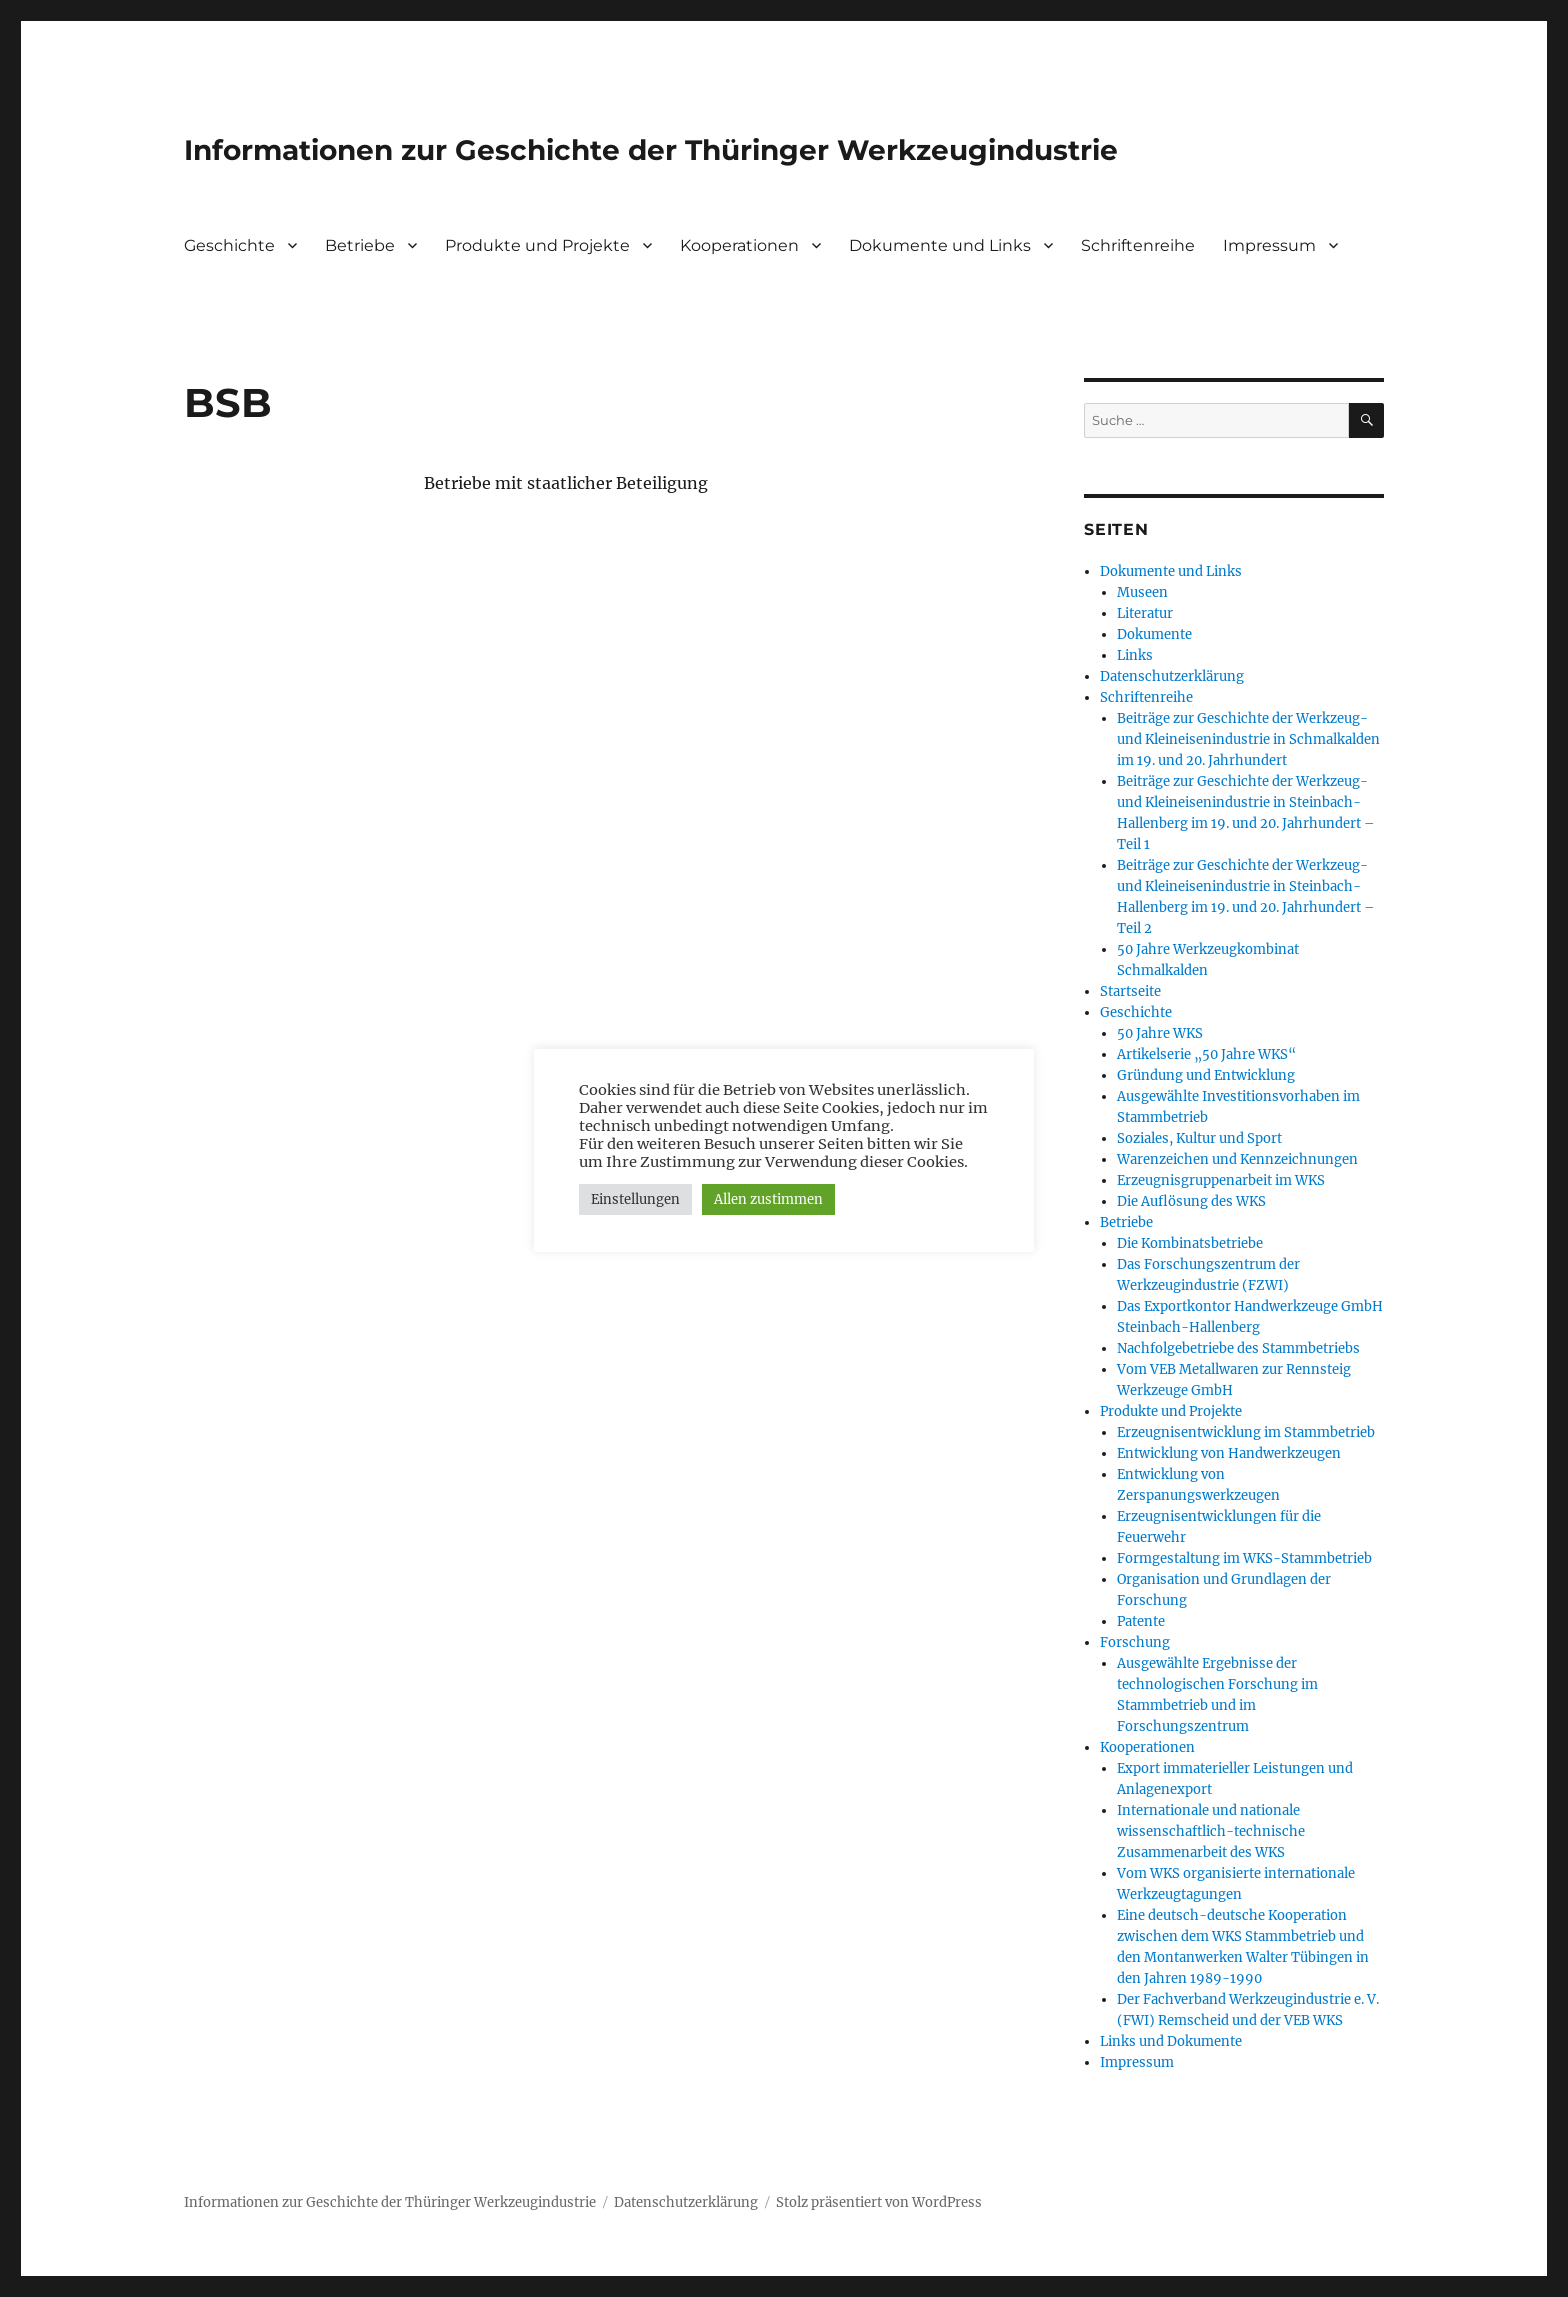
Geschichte (229, 245)
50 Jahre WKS (1160, 1033)
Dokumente (1154, 634)
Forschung (1135, 1642)
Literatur (1145, 613)
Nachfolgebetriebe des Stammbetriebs (1238, 1348)
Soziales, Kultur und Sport (1199, 1138)
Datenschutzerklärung (1172, 676)
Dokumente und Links (940, 245)
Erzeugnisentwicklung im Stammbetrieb (1246, 1432)
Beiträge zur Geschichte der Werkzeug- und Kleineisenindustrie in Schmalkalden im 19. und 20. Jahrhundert (1248, 739)
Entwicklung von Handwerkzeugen (1229, 1453)
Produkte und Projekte (537, 245)
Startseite (1130, 991)
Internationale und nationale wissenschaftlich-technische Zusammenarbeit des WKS (1211, 1831)
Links (1135, 655)
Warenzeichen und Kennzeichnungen (1237, 1159)
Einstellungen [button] (635, 1199)
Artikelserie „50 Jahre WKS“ (1206, 1054)
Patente (1141, 1621)
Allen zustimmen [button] (768, 1199)
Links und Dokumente (1171, 2041)
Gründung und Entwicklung (1206, 1075)
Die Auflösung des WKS (1191, 1201)
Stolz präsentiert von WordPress (879, 2202)
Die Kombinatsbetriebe (1190, 1243)
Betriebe (360, 245)
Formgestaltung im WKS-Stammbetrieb (1244, 1558)
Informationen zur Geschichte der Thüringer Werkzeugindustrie (651, 150)
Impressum (1269, 245)
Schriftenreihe (1138, 245)
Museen (1142, 592)
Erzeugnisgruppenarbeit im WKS (1221, 1180)
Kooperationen (739, 245)
